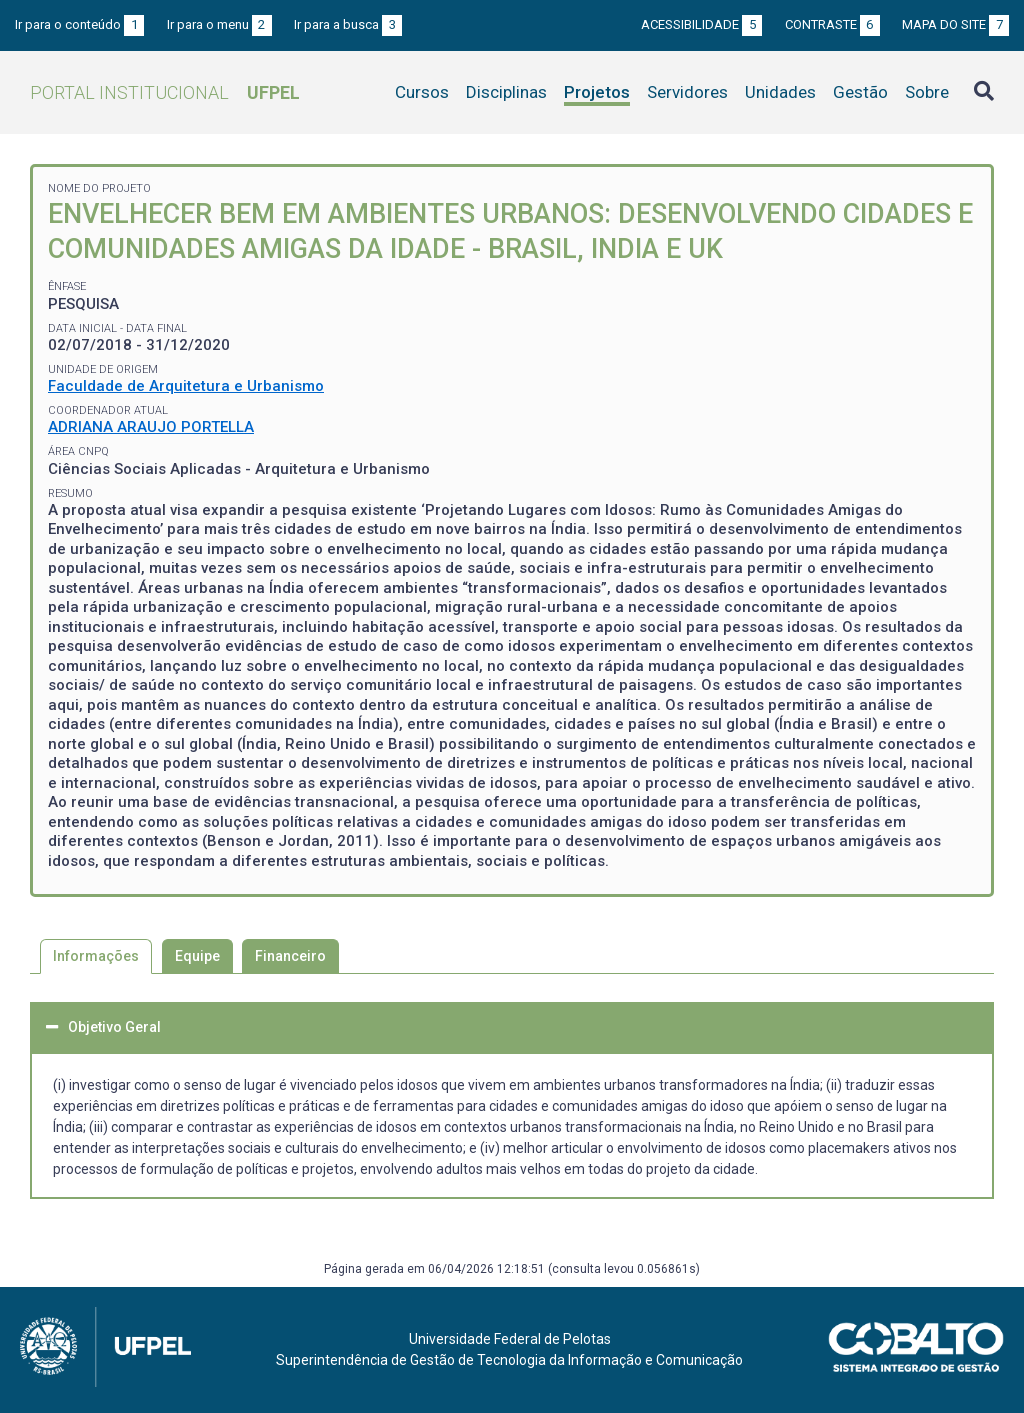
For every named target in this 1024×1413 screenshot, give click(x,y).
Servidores (687, 92)
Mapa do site (955, 24)
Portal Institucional (165, 92)
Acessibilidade (701, 24)
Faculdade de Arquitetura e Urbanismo (186, 386)
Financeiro (290, 956)
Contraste (832, 24)
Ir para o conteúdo (79, 24)
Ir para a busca (348, 24)
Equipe (197, 956)
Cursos (422, 92)
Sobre (927, 92)
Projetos (597, 92)
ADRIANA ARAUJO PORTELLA (151, 427)
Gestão (860, 92)
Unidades (780, 92)
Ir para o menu (219, 24)
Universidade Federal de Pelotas (510, 1339)
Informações (96, 956)
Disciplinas (506, 92)
